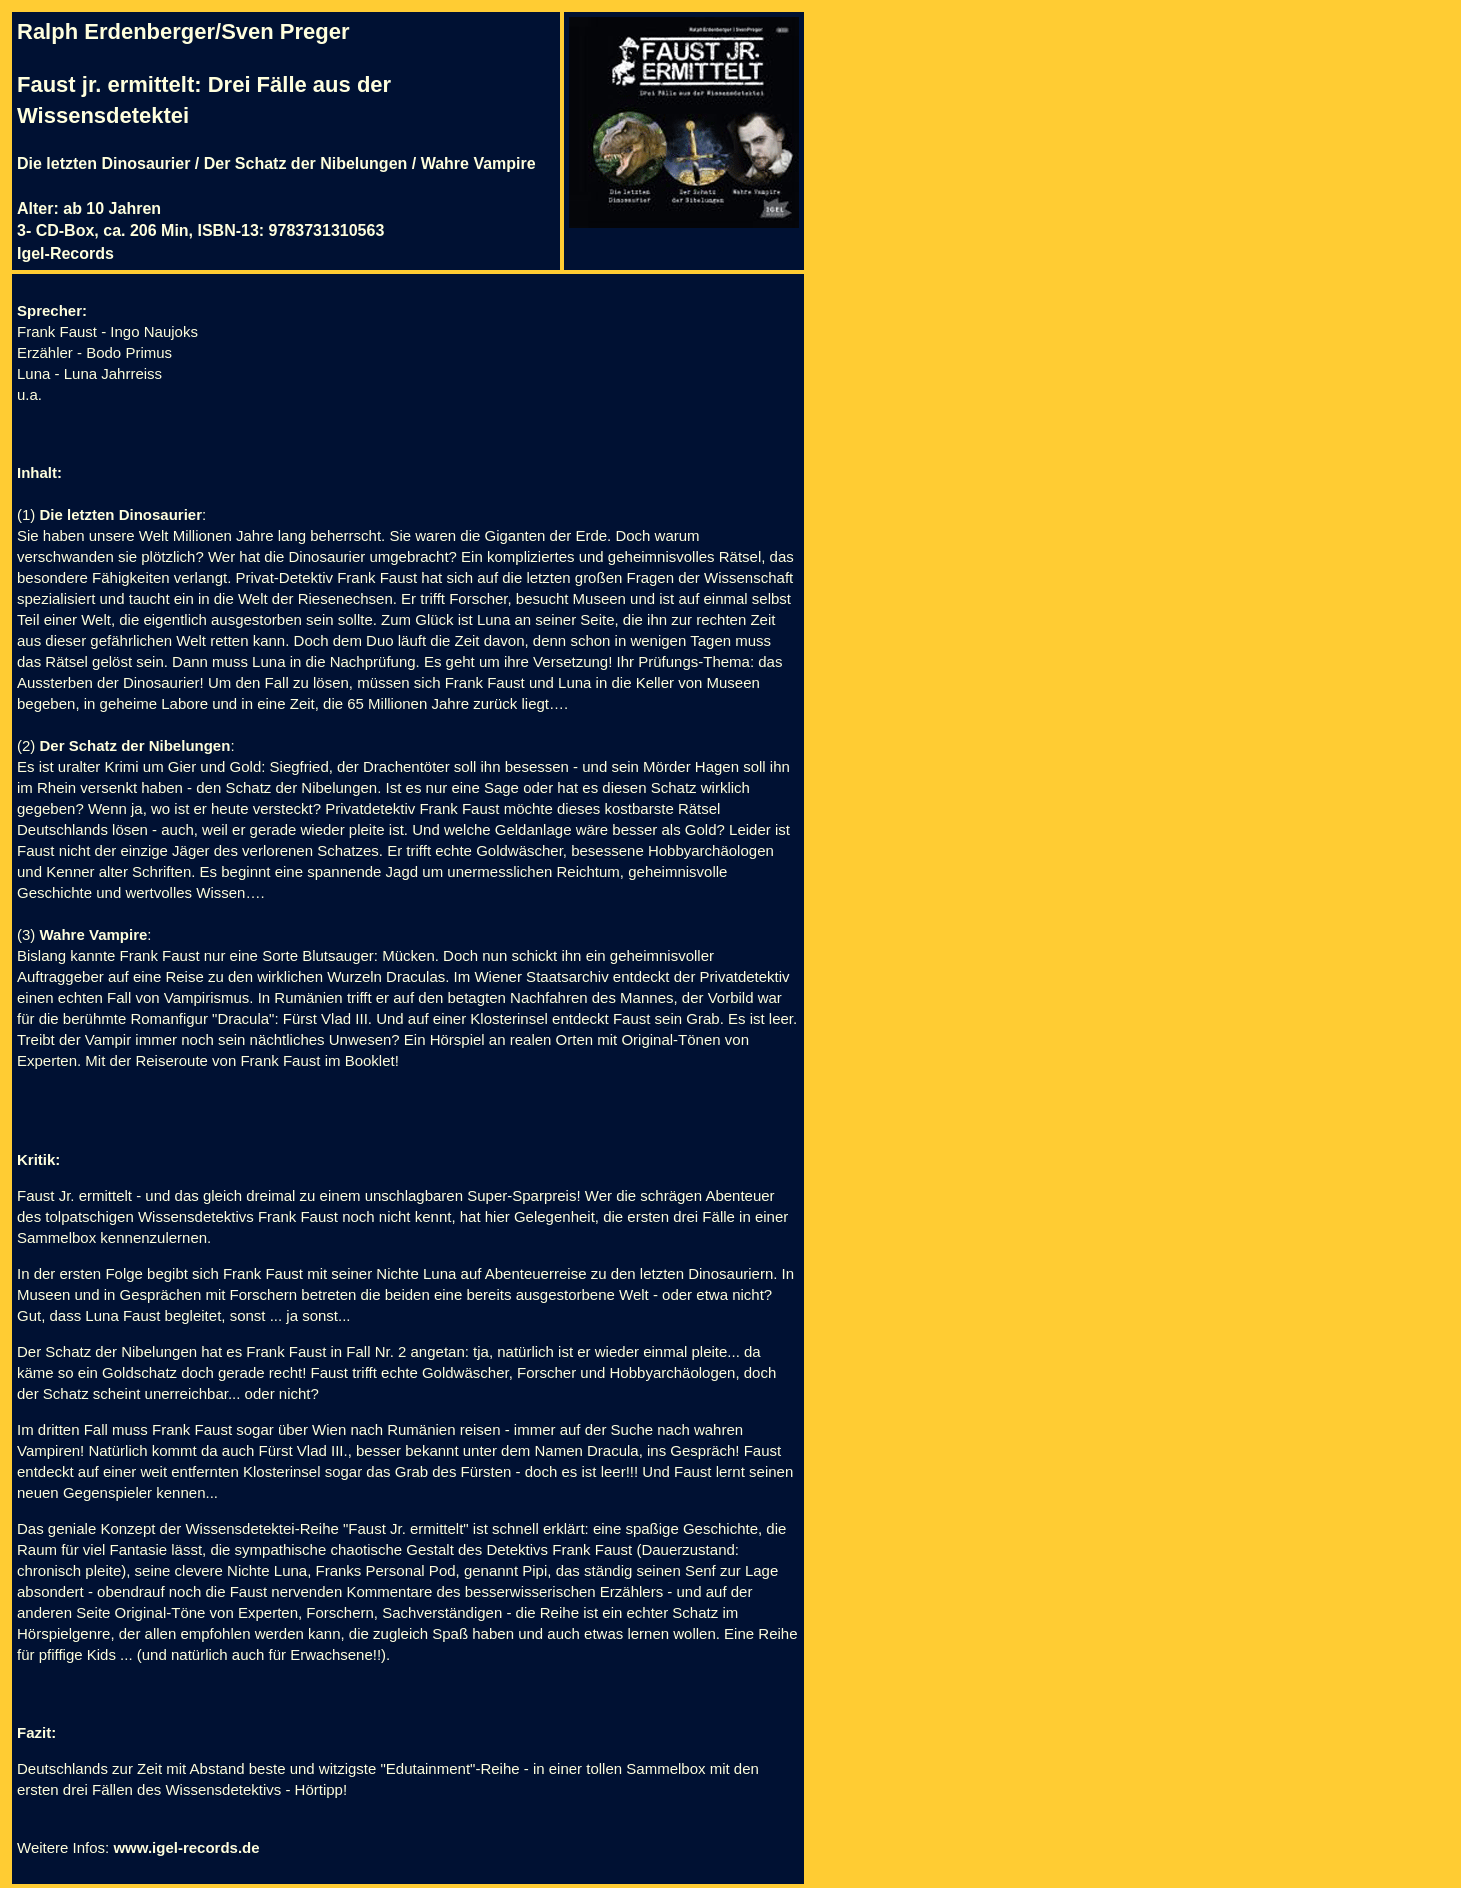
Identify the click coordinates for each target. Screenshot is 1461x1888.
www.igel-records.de (186, 1847)
